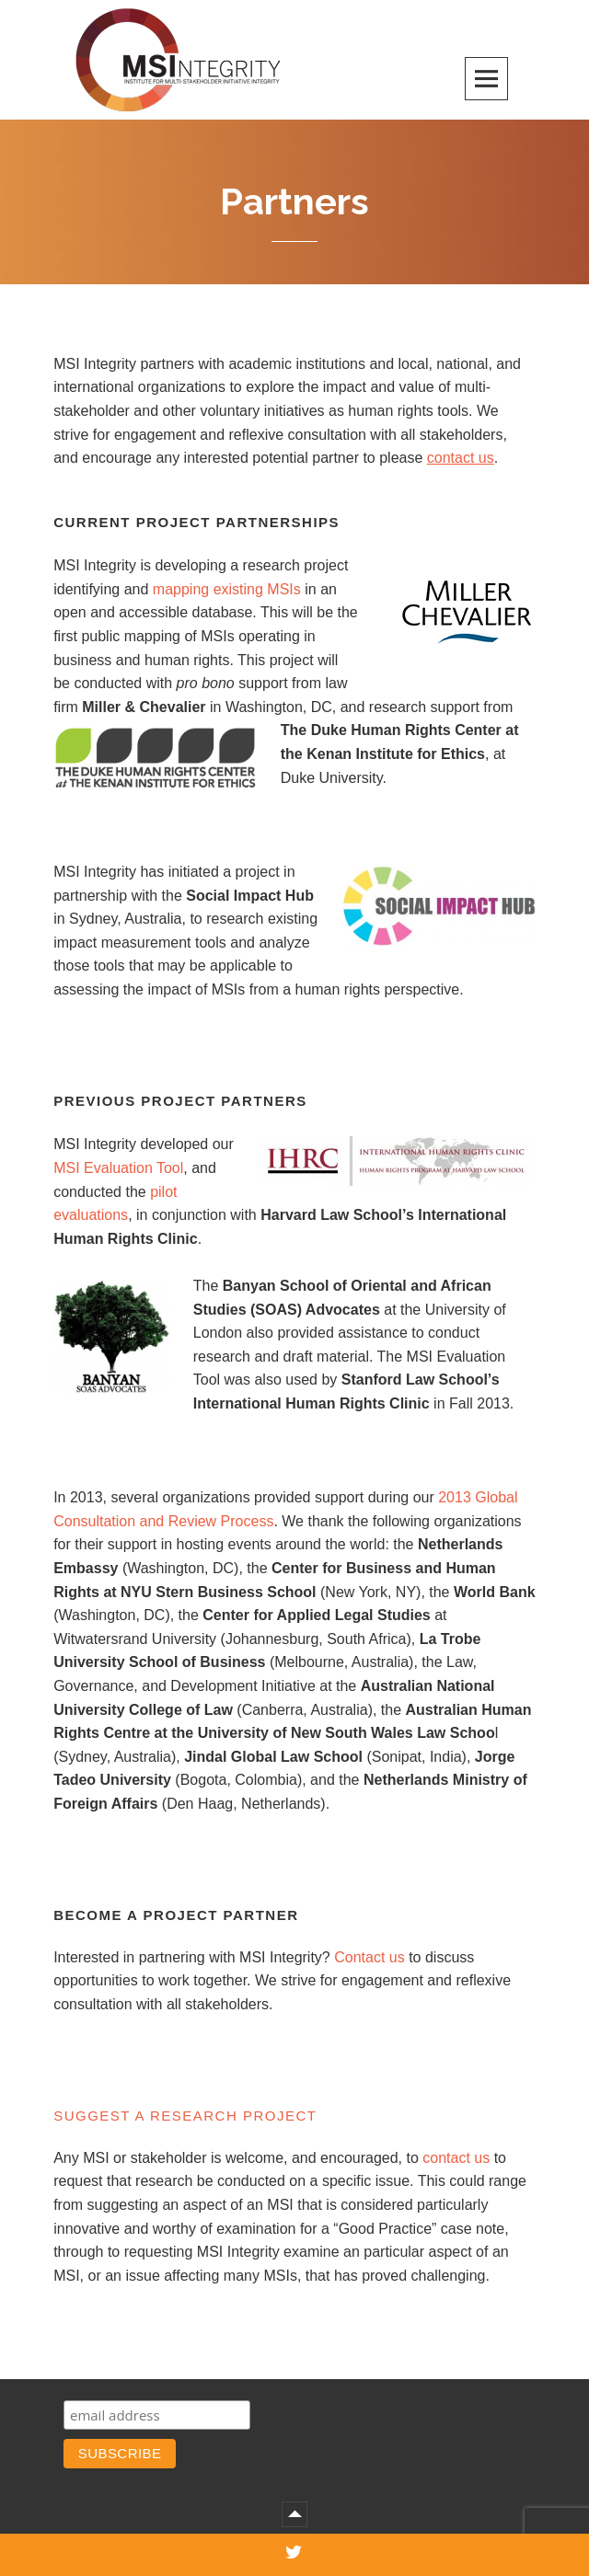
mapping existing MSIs (227, 589)
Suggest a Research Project (185, 2115)
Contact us (369, 1957)
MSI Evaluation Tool (118, 1168)
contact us (456, 2158)
